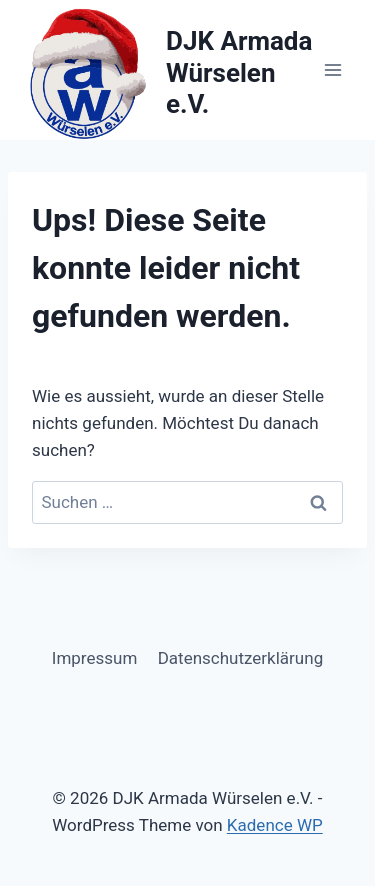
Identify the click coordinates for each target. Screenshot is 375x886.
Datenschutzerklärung (240, 658)
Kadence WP (275, 825)
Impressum (95, 658)
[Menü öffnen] (332, 70)
